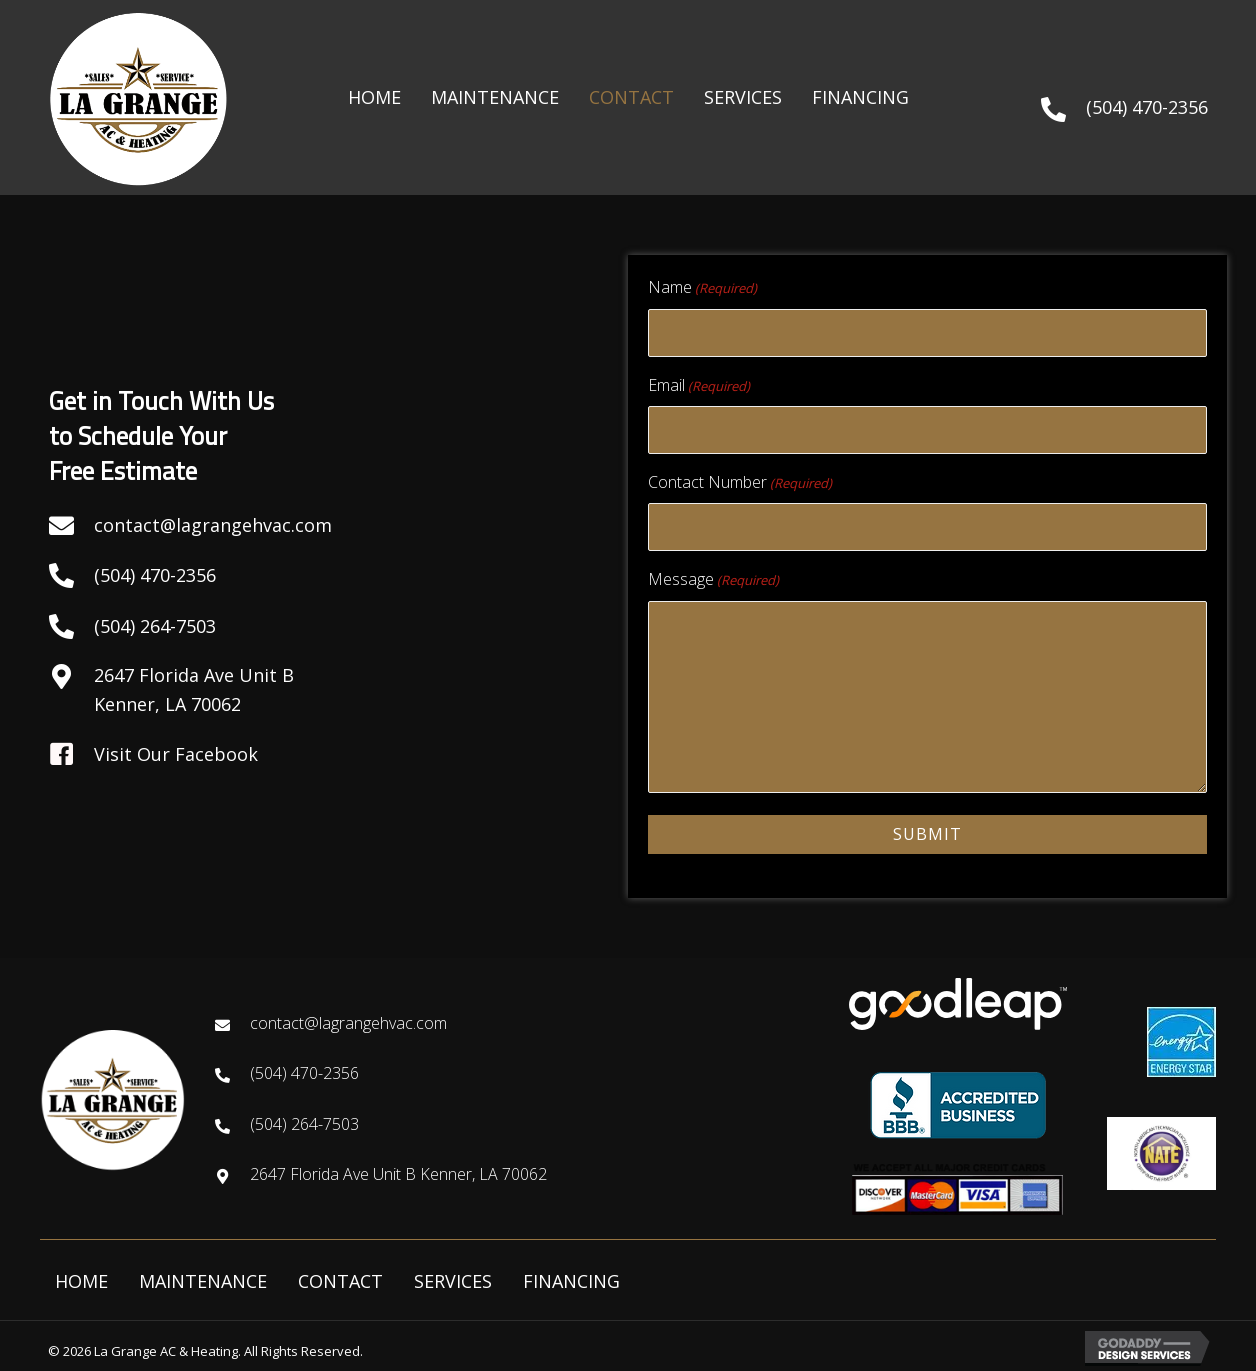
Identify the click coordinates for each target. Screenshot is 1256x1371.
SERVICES (453, 1280)
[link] (374, 97)
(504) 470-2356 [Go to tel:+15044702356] (1147, 107)
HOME (81, 1280)
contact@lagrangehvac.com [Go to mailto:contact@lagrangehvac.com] (213, 525)
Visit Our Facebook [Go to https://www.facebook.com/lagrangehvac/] (176, 754)
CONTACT (340, 1280)
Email (699, 384)
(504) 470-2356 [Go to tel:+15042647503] (155, 575)
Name (702, 287)
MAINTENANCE (203, 1280)
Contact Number (740, 481)
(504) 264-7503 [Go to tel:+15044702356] (304, 1123)
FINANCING (571, 1280)
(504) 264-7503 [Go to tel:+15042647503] (155, 626)
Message (713, 578)
